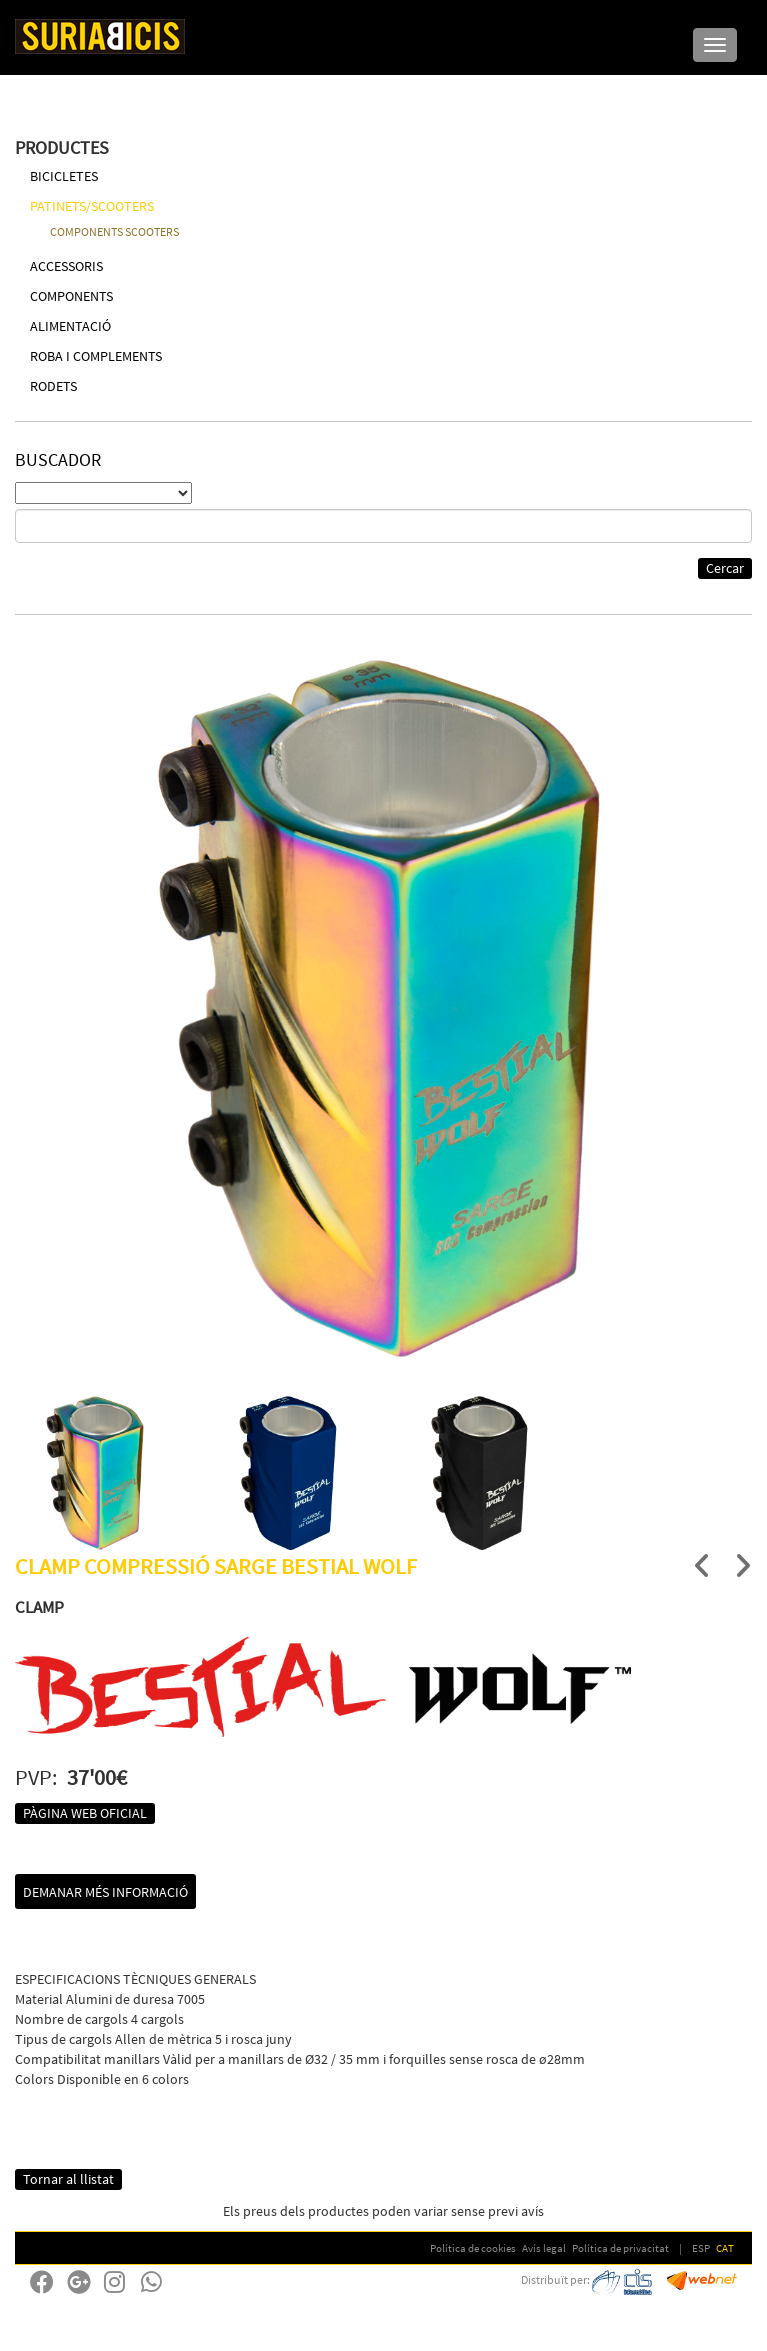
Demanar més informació (105, 1892)
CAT (725, 2248)
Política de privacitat (620, 2248)
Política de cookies (473, 2248)
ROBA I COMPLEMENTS (96, 356)
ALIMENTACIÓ (70, 326)
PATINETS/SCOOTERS (92, 206)
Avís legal (544, 2248)
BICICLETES (64, 176)
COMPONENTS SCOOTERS (114, 231)
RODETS (53, 386)
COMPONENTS (71, 296)
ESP (701, 2248)
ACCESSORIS (66, 266)
